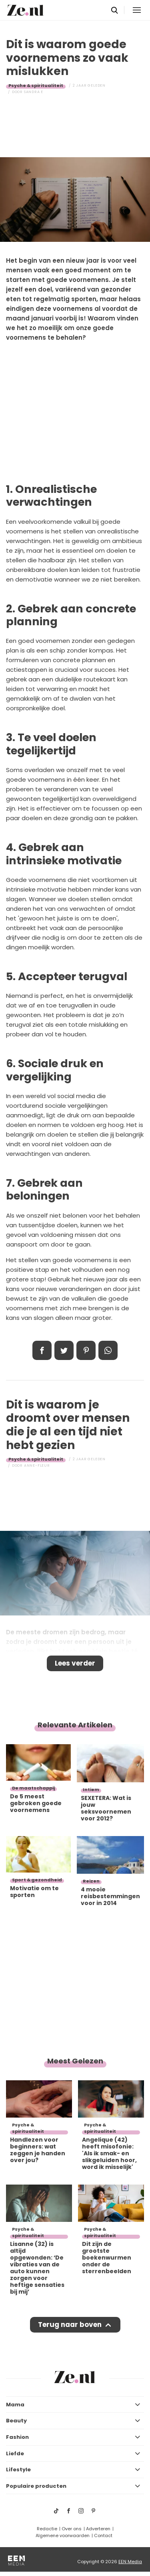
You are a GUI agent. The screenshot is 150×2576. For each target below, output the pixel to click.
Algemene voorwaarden (63, 2535)
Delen (42, 1350)
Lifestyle (18, 2469)
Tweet (64, 1350)
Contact (103, 2535)
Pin (86, 1350)
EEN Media (130, 2561)
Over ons (72, 2528)
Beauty (16, 2420)
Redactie (47, 2528)
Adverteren (98, 2528)
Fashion (17, 2437)
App (108, 1350)
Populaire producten (36, 2486)
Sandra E (33, 91)
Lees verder (75, 1663)
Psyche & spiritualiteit (35, 85)
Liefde (15, 2453)
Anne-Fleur (37, 1465)
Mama (15, 2404)
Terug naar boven (70, 2324)
